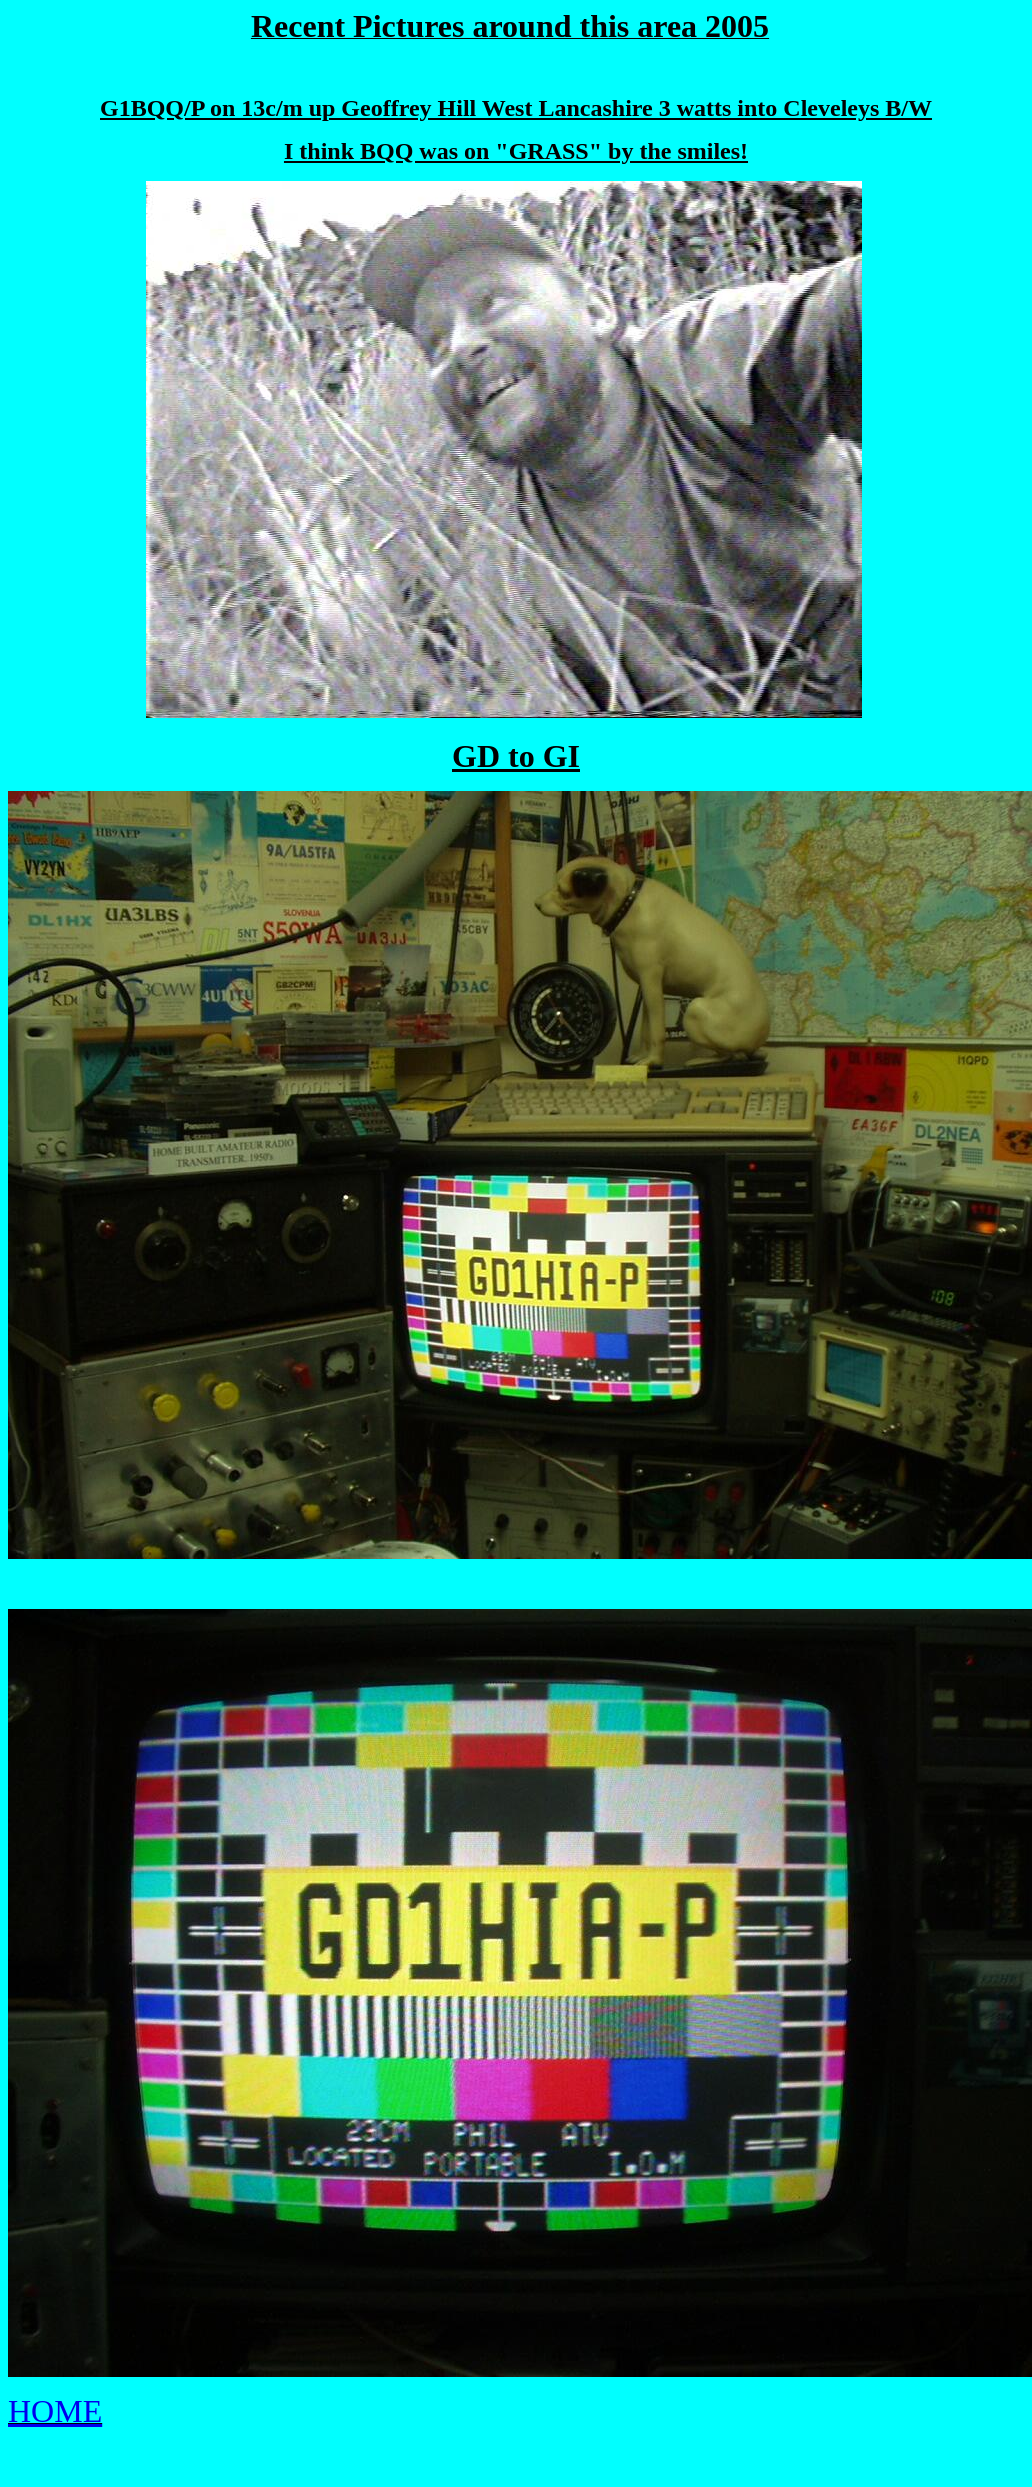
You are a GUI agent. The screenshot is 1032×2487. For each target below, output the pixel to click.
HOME (55, 2411)
